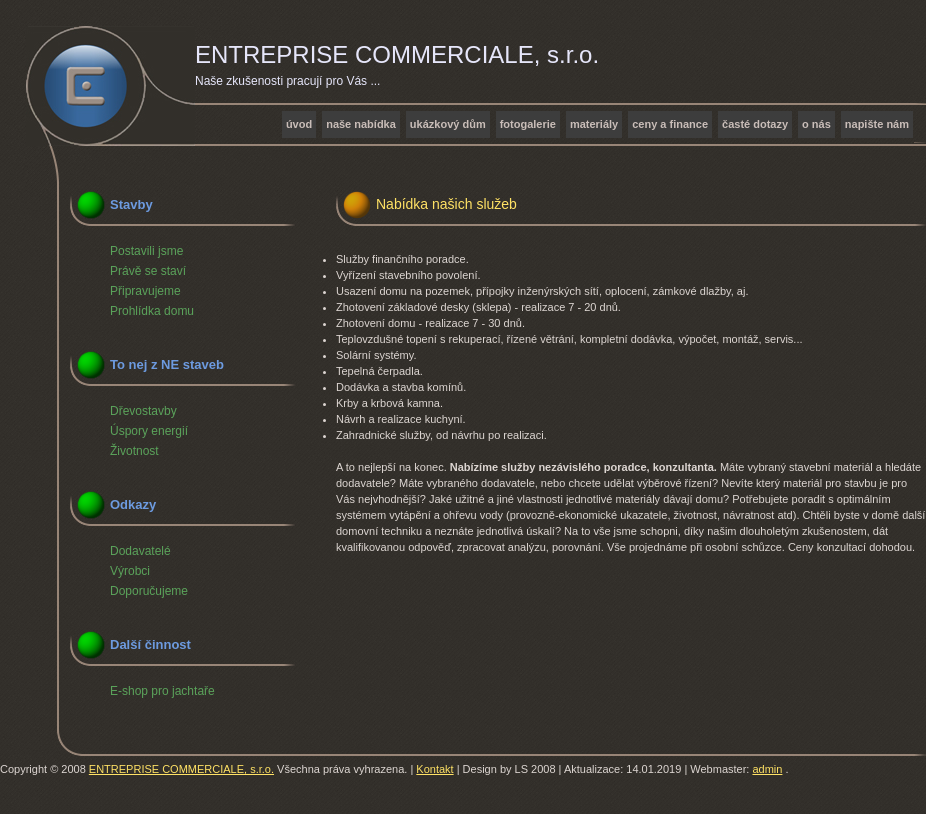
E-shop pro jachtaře (162, 691)
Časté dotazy (755, 124)
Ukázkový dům (448, 124)
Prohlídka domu (152, 311)
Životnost (134, 451)
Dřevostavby (143, 411)
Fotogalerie (528, 124)
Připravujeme (145, 291)
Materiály (594, 124)
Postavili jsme (146, 251)
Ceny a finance (670, 124)
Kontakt (434, 769)
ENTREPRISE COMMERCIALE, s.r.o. (181, 769)
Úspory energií (149, 431)
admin (767, 769)
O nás (816, 124)
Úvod (299, 124)
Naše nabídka (361, 124)
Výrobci (130, 571)
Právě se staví (148, 271)
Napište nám (877, 124)
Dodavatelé (140, 551)
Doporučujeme (149, 591)
